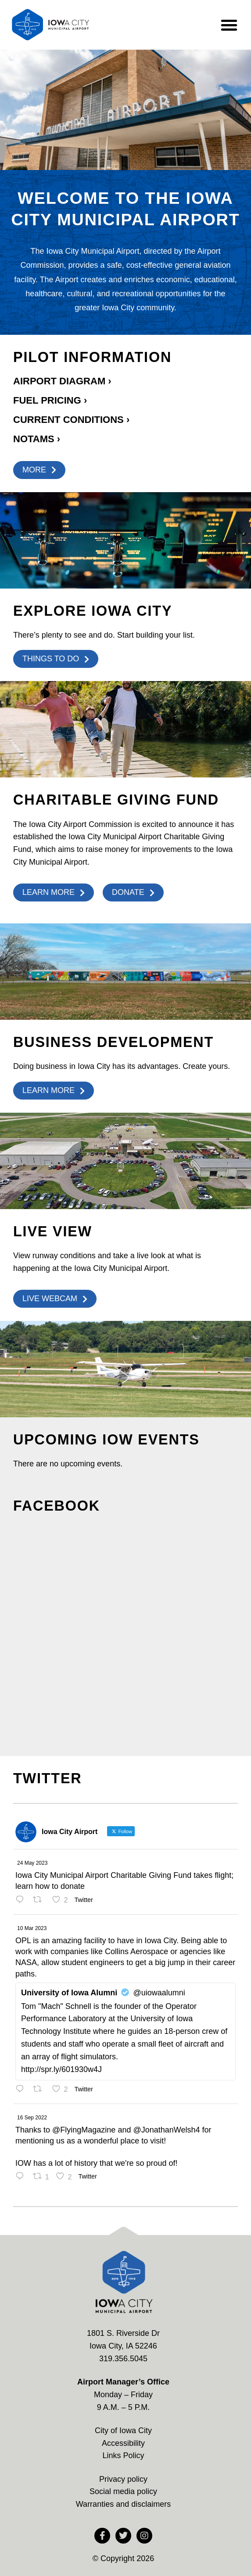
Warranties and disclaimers (123, 2504)
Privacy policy (123, 2479)
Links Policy (123, 2455)
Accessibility (123, 2443)
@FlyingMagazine (83, 2129)
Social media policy (123, 2491)
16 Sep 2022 (32, 2118)
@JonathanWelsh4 (166, 2129)
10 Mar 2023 (32, 1928)
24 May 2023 (32, 1863)
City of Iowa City (123, 2430)
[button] (229, 25)
